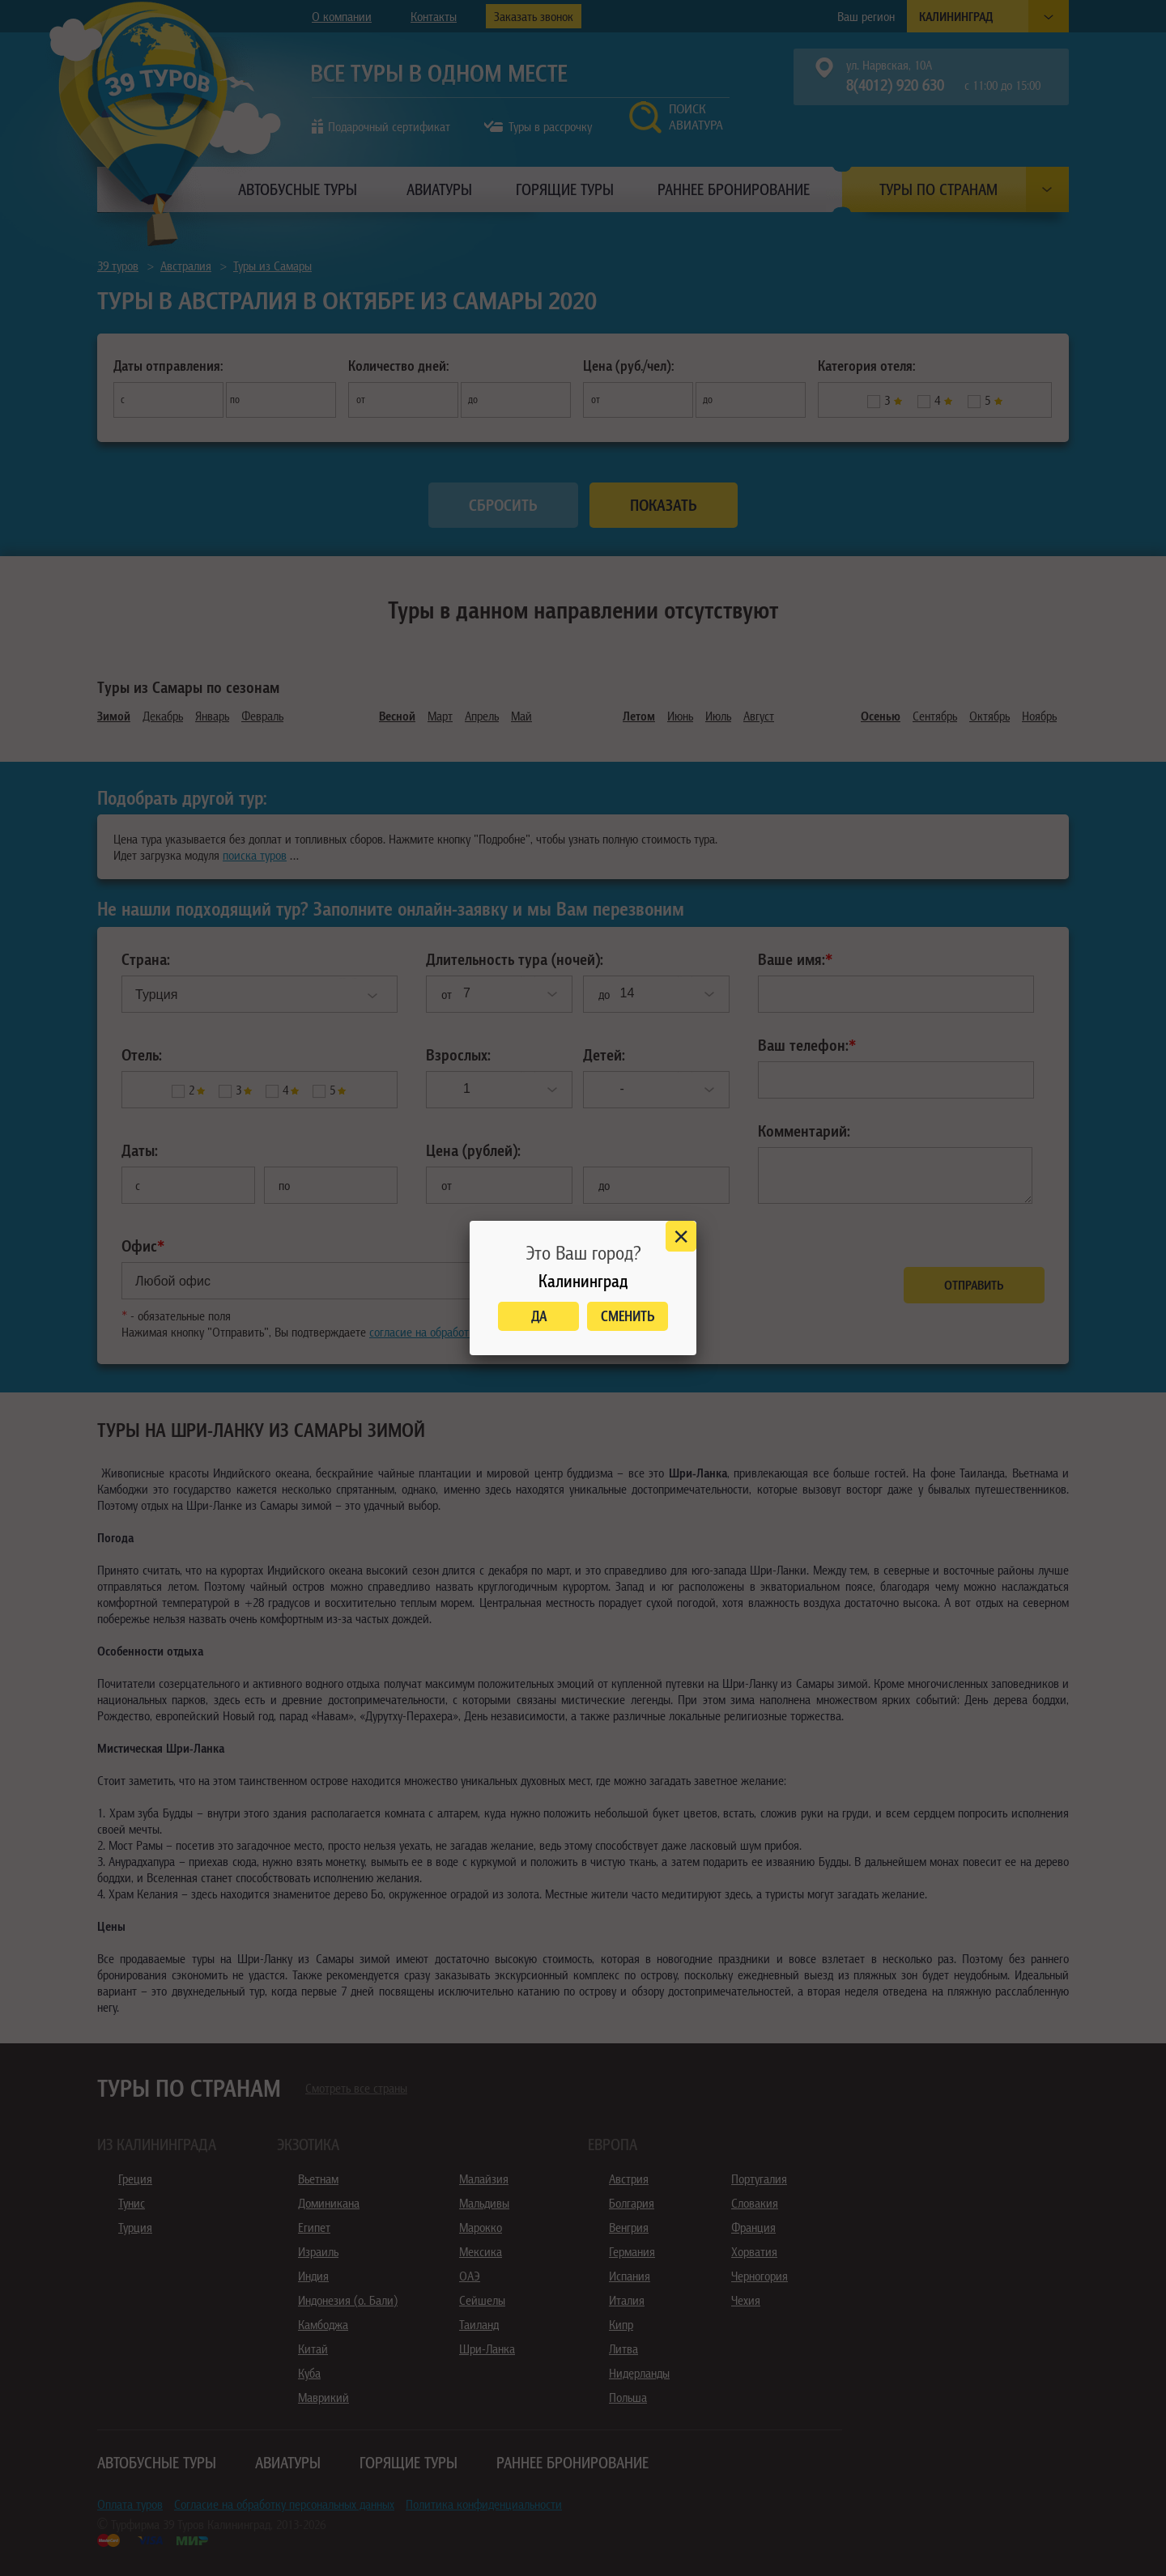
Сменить (628, 1315)
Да (539, 1315)
